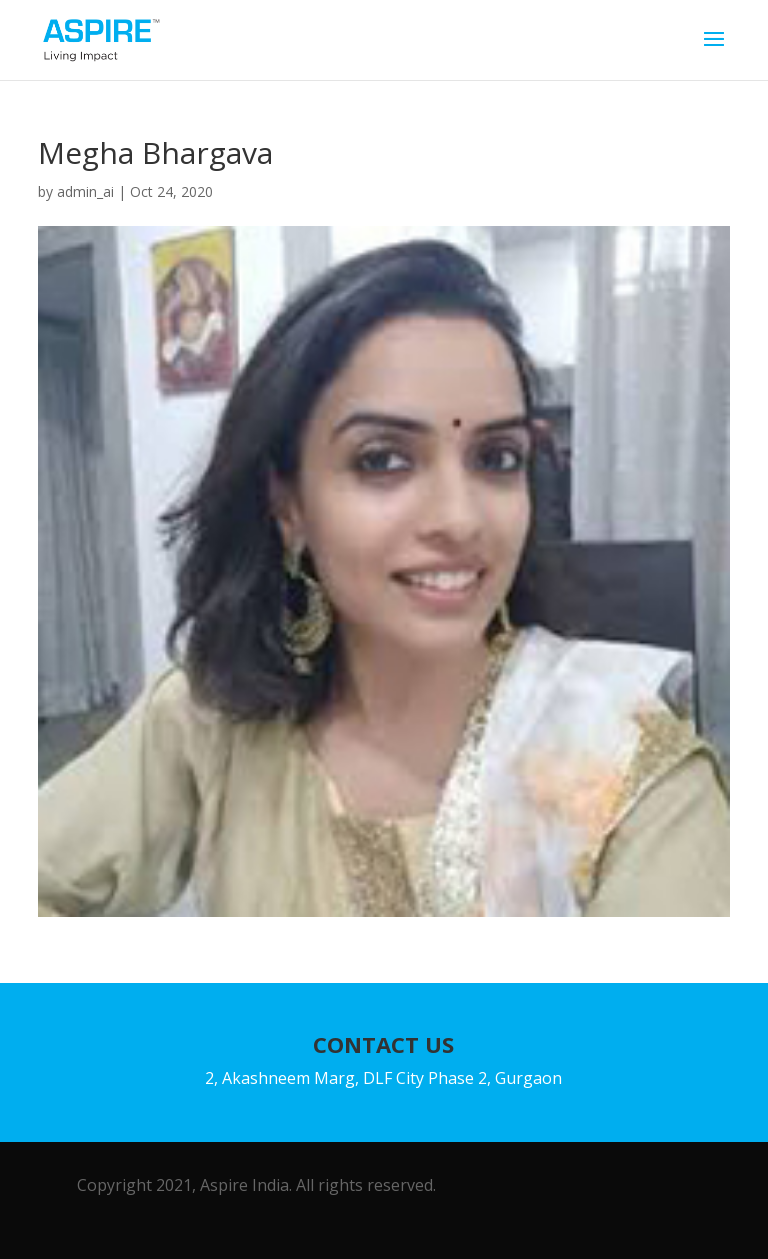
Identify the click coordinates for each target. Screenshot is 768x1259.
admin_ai (85, 191)
